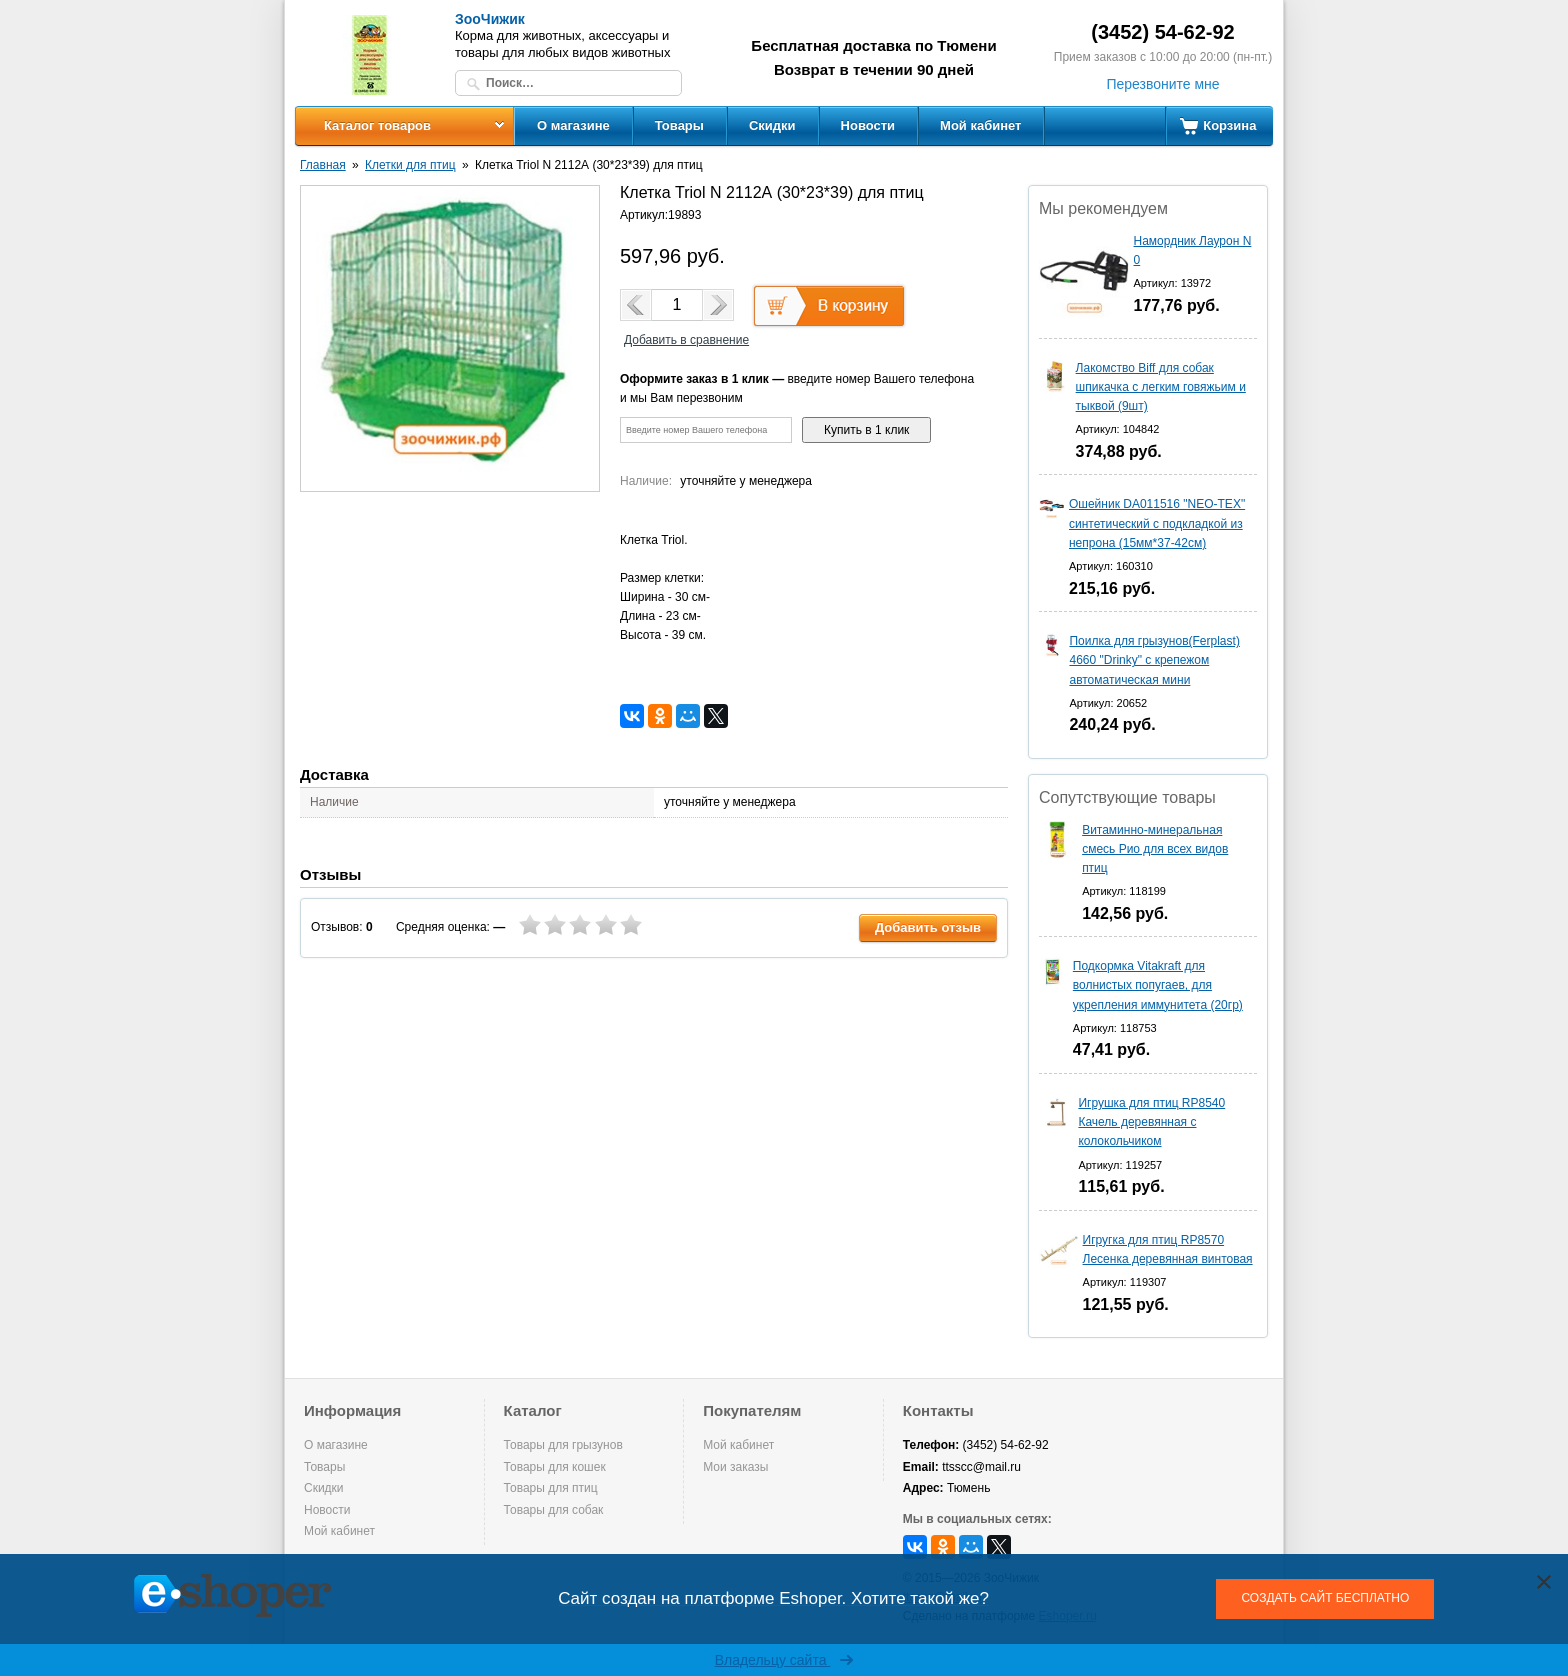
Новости (868, 125)
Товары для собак (554, 1510)
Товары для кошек (555, 1467)
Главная (323, 165)
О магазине (573, 125)
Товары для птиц (551, 1488)
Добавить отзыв (928, 927)
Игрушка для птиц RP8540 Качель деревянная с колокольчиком (1151, 1122)
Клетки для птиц (410, 165)
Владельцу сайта (784, 1660)
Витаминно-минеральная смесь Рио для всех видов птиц (1155, 849)
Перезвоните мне (1162, 84)
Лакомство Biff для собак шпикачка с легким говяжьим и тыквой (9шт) (1161, 387)
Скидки (772, 125)
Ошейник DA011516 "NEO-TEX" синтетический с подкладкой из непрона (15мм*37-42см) (1157, 523)
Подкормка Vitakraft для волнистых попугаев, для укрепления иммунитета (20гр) (1158, 985)
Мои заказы (735, 1467)
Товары (679, 125)
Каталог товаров (377, 125)
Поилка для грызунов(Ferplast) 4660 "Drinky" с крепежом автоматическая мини (1154, 660)
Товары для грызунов (563, 1445)
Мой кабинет (980, 125)
